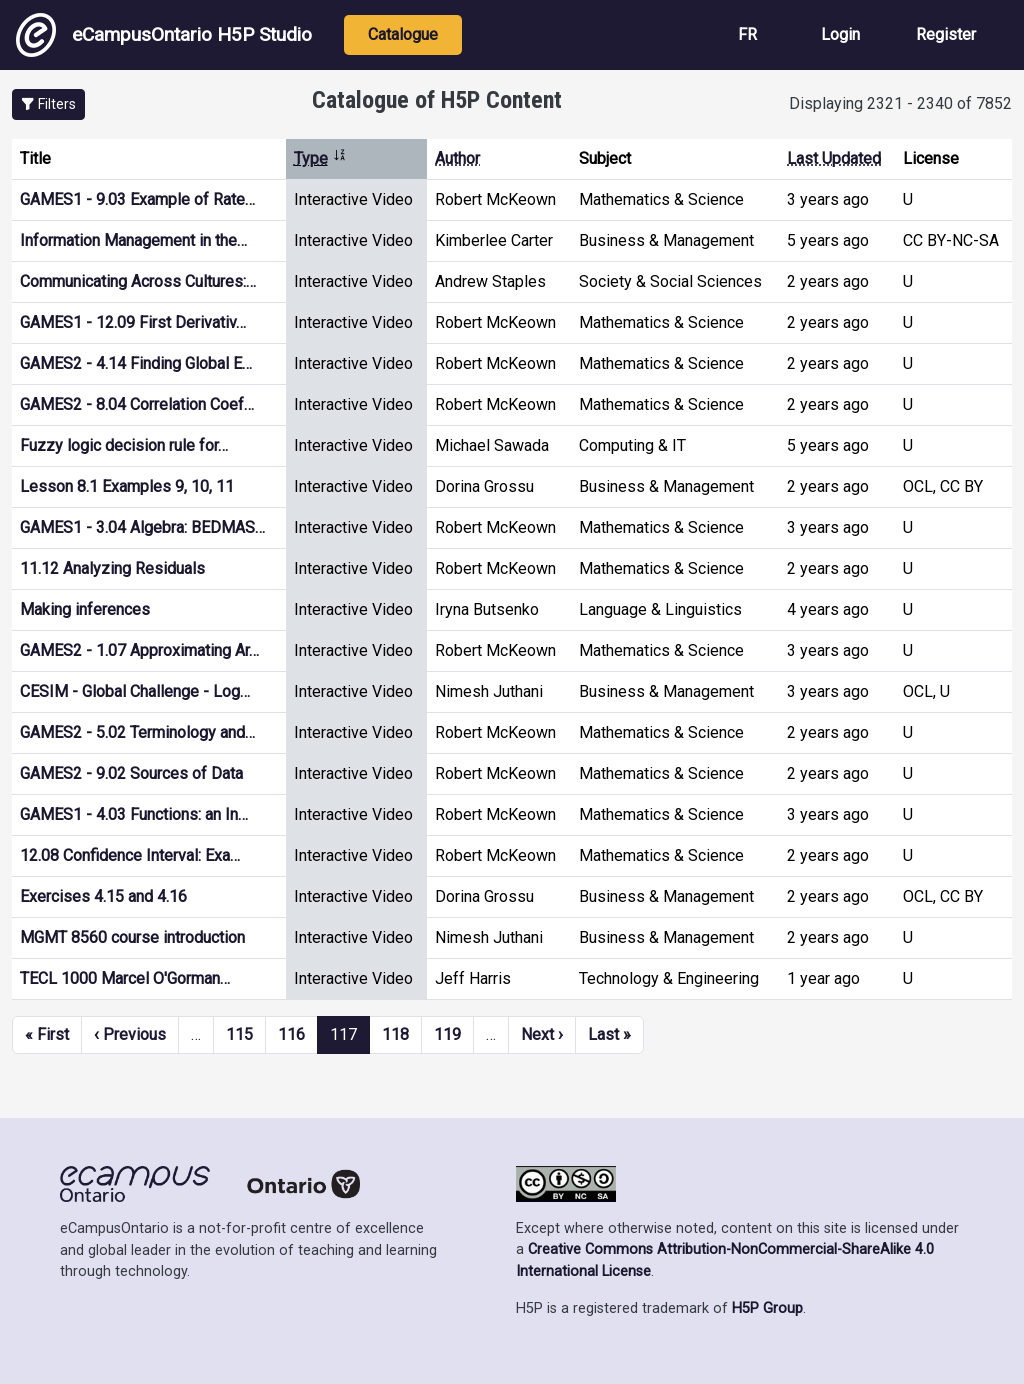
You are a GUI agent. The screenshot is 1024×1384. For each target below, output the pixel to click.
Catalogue (403, 34)
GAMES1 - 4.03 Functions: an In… (134, 814)
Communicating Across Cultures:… (138, 281)
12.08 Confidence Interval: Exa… (130, 855)
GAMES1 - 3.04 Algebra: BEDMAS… (142, 527)
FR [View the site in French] (747, 34)
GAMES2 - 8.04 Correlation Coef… (137, 404)
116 (291, 1034)
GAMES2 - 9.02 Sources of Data (131, 773)
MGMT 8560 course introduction (132, 937)
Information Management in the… (133, 240)
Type (320, 158)
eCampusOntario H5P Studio (164, 35)
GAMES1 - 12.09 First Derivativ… (133, 322)
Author (457, 158)
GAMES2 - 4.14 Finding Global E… (136, 363)
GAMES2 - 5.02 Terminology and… (137, 732)
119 (447, 1034)
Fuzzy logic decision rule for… (124, 445)
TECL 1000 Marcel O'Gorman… (125, 978)
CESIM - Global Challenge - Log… (135, 691)
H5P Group (767, 1308)
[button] (48, 104)
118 (395, 1034)
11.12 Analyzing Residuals (112, 568)
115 (239, 1034)
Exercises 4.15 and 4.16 (103, 896)
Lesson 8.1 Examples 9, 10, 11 (127, 486)
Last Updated (834, 158)
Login (840, 34)
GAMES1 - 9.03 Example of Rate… (137, 199)
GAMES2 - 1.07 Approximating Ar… (139, 650)
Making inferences (85, 609)
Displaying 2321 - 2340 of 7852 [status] (900, 103)
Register (946, 34)
